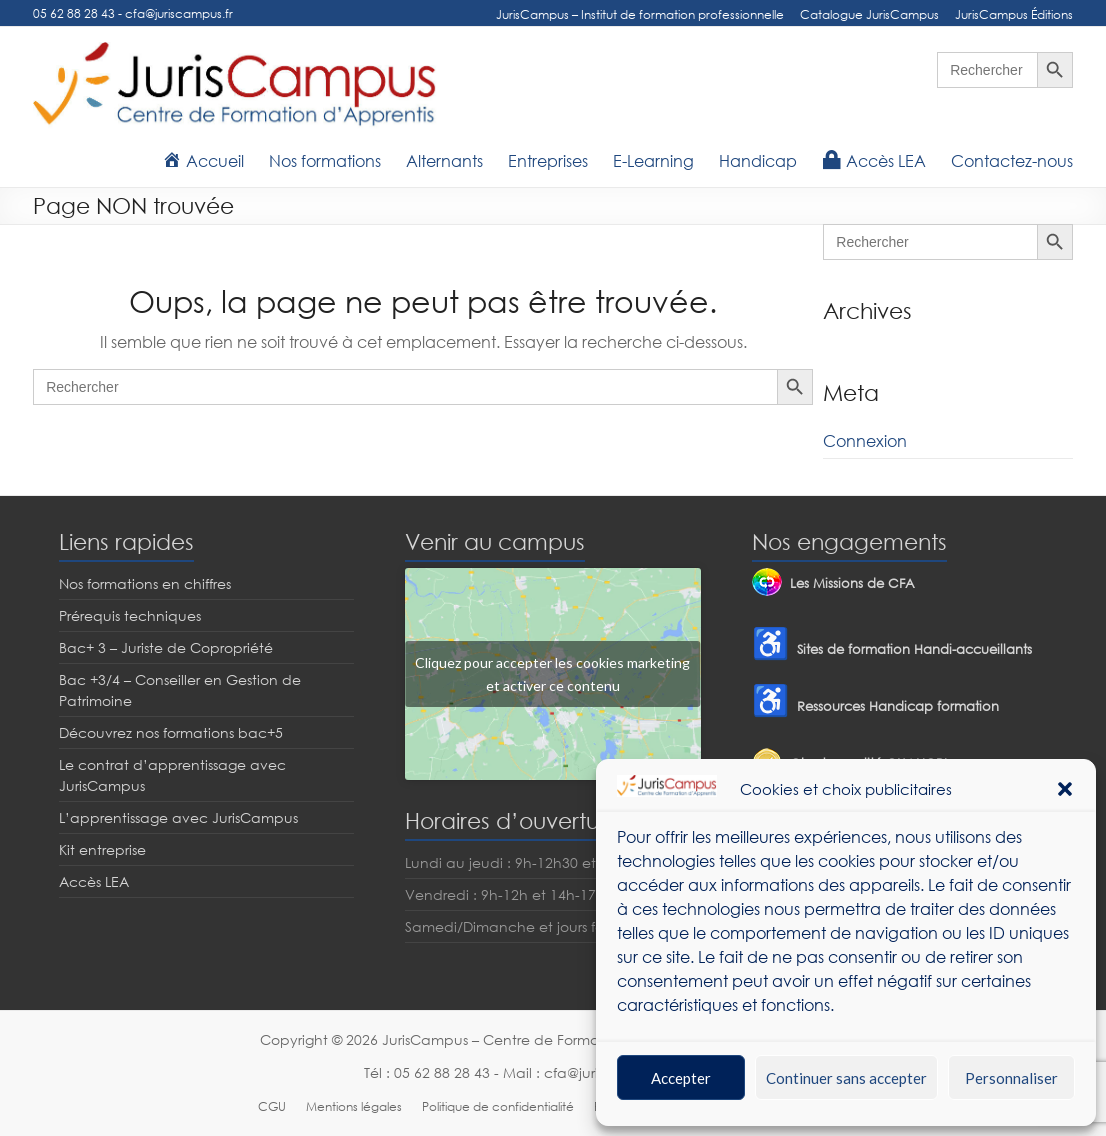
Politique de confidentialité (498, 1106)
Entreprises (548, 161)
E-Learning (653, 161)
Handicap (758, 161)
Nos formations (325, 161)
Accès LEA (94, 881)
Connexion (865, 441)
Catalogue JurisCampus (869, 14)
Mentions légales (354, 1106)
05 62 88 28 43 (74, 13)
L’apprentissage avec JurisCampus (178, 817)
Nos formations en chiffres (145, 583)
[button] (1065, 789)
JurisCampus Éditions (1014, 14)
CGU (272, 1106)
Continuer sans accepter (846, 1078)
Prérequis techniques (130, 615)
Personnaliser (1011, 1078)
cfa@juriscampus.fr (179, 13)
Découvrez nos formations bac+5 (171, 732)
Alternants (444, 161)
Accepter (681, 1078)
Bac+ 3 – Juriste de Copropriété (166, 647)
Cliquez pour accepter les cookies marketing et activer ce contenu (552, 674)
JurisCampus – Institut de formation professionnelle (640, 14)
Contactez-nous (1012, 161)
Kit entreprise (102, 849)
